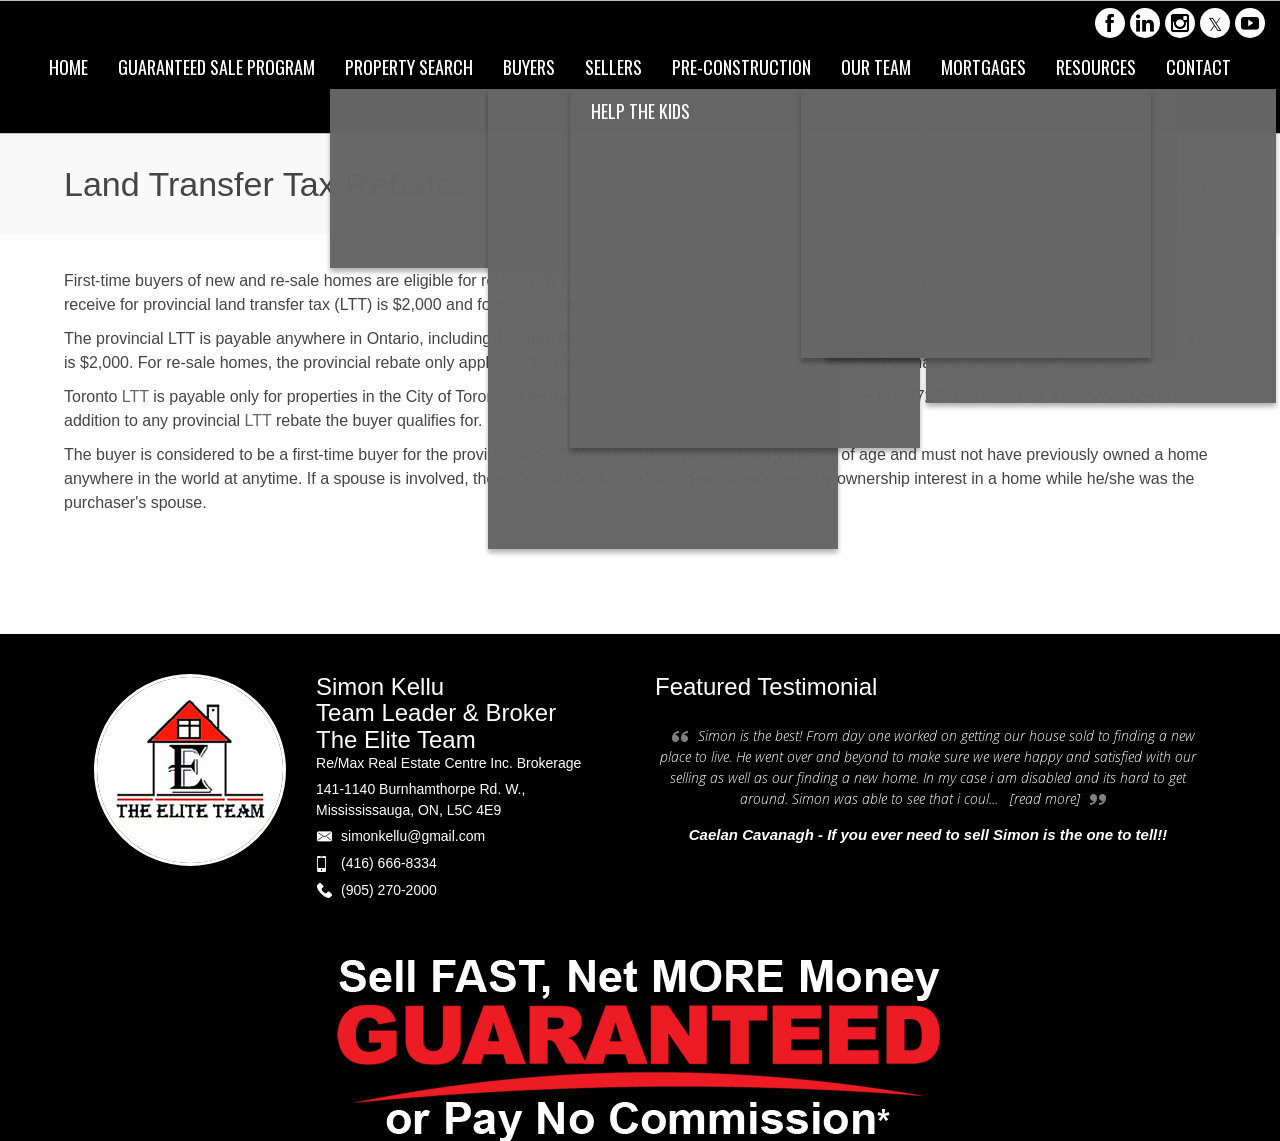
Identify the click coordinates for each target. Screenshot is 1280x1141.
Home (1012, 186)
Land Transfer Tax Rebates (1128, 186)
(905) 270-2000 (389, 890)
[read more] (1045, 798)
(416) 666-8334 (389, 863)
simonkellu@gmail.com (413, 836)
